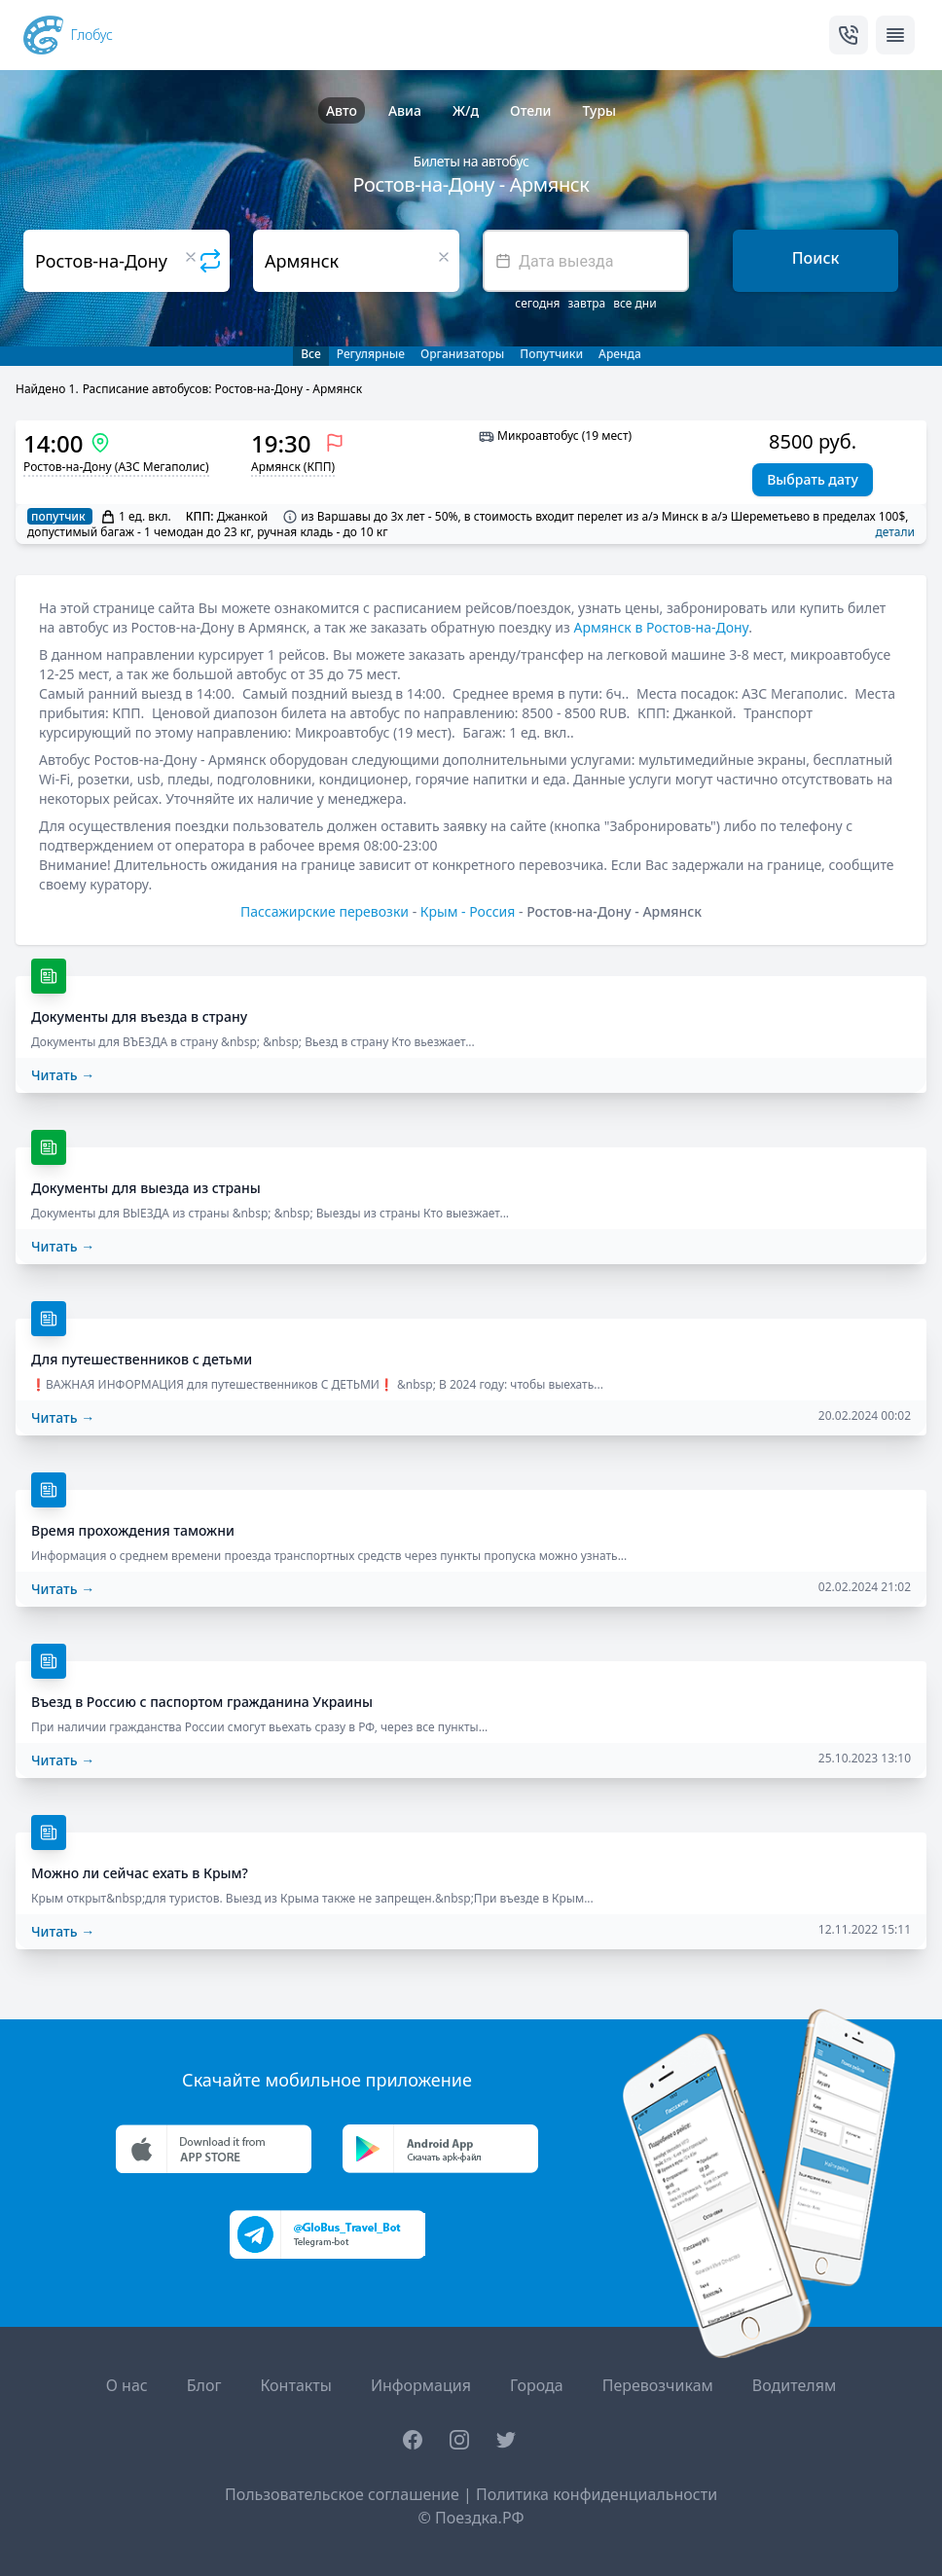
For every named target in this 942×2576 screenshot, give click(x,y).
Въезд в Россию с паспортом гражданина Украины (202, 1701)
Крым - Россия (468, 911)
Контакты (295, 2385)
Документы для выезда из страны (146, 1188)
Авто (341, 110)
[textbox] (586, 261)
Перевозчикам (657, 2385)
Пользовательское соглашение (342, 2494)
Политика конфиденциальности (596, 2494)
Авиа (404, 110)
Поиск (816, 258)
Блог (204, 2385)
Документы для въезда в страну (139, 1016)
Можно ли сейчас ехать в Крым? (139, 1873)
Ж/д (466, 110)
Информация (421, 2385)
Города (536, 2385)
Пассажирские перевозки (324, 911)
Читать (62, 1075)
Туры (599, 110)
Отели (530, 110)
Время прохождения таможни (133, 1530)
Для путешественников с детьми (141, 1359)
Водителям (794, 2385)
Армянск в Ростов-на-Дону (661, 627)
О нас (127, 2385)
